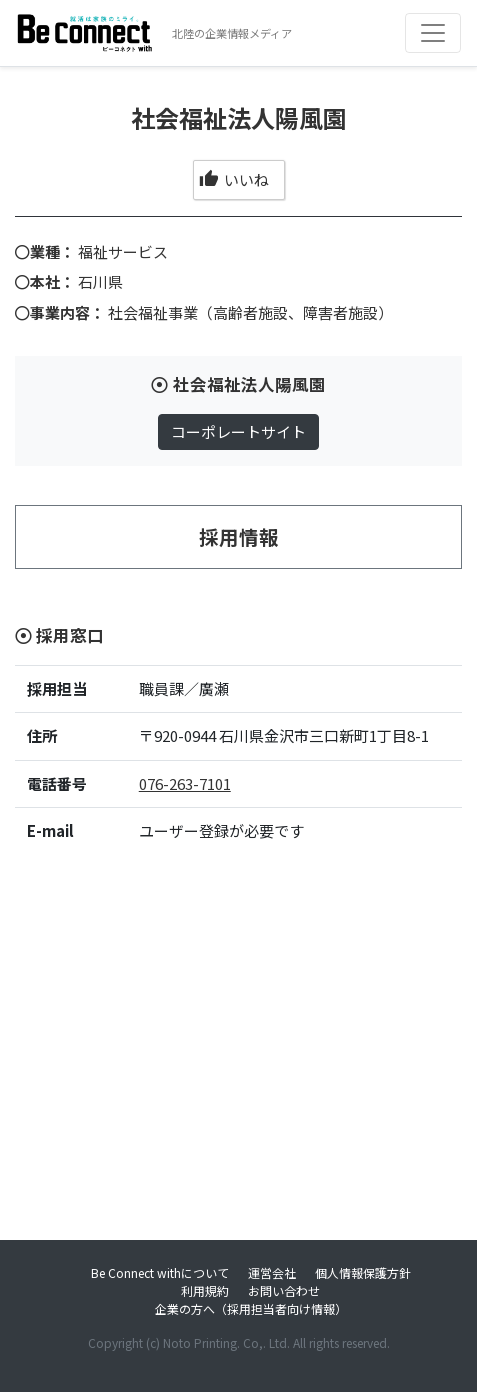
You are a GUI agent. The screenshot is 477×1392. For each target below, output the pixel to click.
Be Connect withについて (160, 1272)
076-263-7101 (185, 783)
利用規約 (205, 1290)
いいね (233, 179)
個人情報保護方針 (363, 1272)
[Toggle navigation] (433, 33)
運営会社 (272, 1272)
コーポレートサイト (238, 431)
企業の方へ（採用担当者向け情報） (251, 1308)
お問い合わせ (284, 1290)
